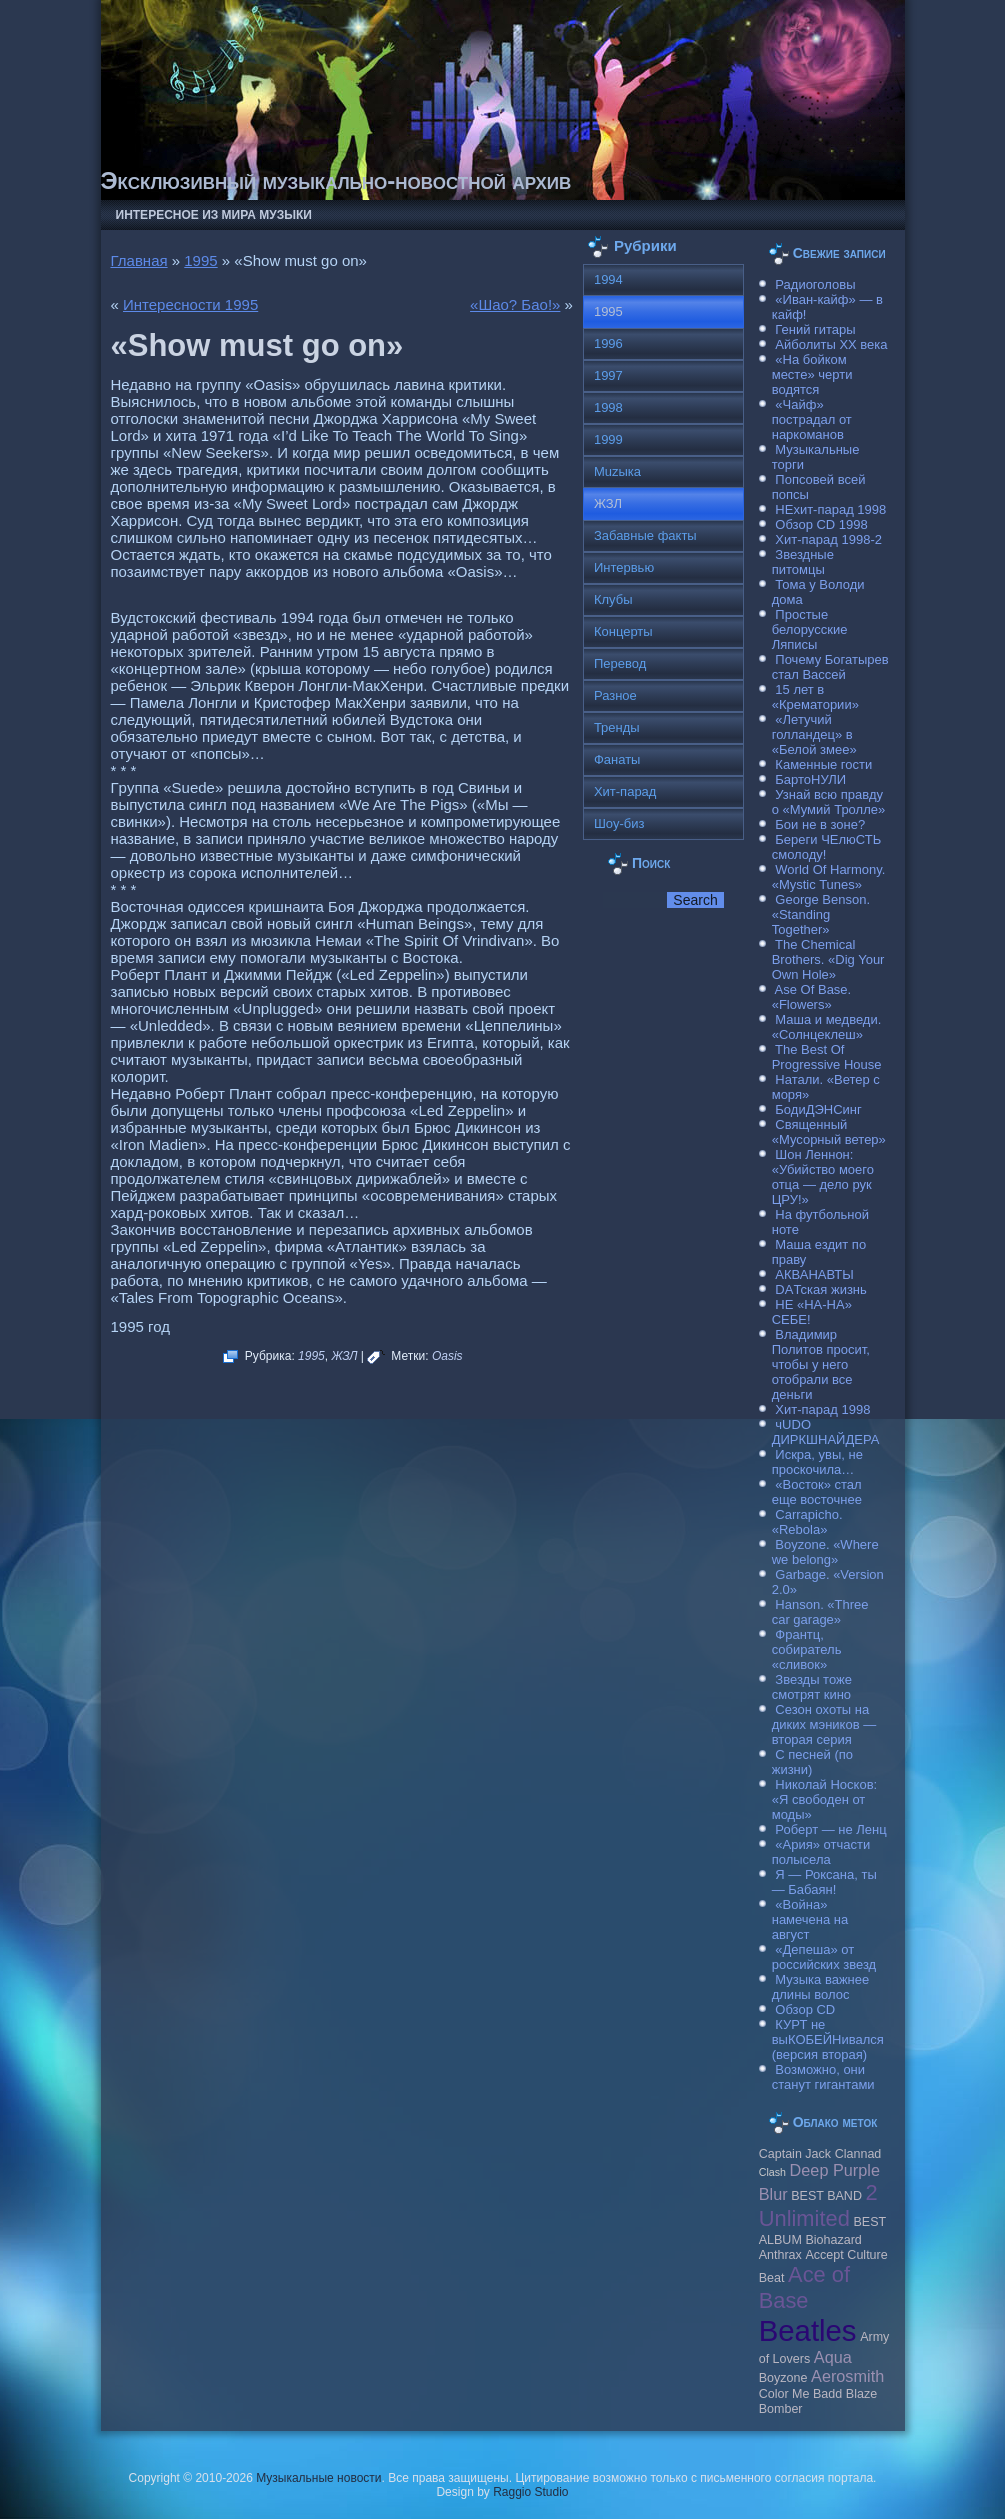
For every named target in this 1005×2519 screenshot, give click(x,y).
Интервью (624, 567)
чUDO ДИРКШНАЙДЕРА (826, 1432)
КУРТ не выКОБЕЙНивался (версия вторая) (828, 2039)
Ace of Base (804, 2287)
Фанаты (617, 759)
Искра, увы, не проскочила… (817, 1462)
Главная (139, 260)
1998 (608, 407)
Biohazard (833, 2240)
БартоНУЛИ (810, 779)
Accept (824, 2255)
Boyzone (783, 2378)
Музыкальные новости (318, 2478)
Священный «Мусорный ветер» (829, 1132)
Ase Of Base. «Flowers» (812, 997)
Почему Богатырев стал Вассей (830, 667)
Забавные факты (645, 535)
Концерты (623, 631)
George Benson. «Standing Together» (821, 914)
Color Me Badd (800, 2394)
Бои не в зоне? (820, 824)
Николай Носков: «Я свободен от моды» (824, 1799)
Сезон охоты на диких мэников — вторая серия (824, 1724)
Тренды (617, 727)
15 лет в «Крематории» (815, 697)
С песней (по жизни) (812, 1762)
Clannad (858, 2154)
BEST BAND (826, 2196)
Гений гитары (815, 329)
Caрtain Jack (795, 2154)
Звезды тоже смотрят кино (812, 1687)
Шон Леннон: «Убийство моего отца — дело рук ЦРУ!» (823, 1177)
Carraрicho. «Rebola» (807, 1522)
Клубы (613, 599)
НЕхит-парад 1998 (830, 509)
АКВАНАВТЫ (814, 1274)
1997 (608, 375)
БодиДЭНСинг (818, 1109)
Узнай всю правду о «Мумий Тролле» (829, 802)
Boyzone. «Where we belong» (825, 1552)
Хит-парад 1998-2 (828, 539)
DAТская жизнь (821, 1289)
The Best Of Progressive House (827, 1057)
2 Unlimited (818, 2205)
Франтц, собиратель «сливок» (807, 1649)
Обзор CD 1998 (821, 524)
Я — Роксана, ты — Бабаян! (824, 1882)
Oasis (447, 1356)
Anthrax (780, 2255)
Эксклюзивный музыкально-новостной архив (336, 180)
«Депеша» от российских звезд (824, 1957)
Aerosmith (847, 2376)
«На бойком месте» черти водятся (812, 374)
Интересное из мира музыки (214, 215)
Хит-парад (625, 791)
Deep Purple (835, 2170)
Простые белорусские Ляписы (810, 629)
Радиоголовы (815, 284)
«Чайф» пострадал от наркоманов (812, 419)
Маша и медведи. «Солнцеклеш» (827, 1027)
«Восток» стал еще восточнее (817, 1492)
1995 (200, 260)
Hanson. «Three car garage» (820, 1612)
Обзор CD (805, 2009)
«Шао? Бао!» (515, 304)
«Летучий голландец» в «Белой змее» (814, 734)
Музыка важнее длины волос (821, 1987)
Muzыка (617, 471)
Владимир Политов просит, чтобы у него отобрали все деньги (821, 1364)
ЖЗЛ (344, 1356)
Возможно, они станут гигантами (823, 2077)
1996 (608, 343)
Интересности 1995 (190, 304)
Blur (773, 2194)
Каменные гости (823, 764)
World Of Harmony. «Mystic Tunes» (829, 877)
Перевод (620, 663)
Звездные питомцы (803, 562)
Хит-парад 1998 (822, 1409)
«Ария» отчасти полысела (821, 1852)
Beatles (808, 2330)
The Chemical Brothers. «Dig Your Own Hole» (828, 959)
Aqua (833, 2357)
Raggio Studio (530, 2492)
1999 (608, 439)
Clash (772, 2172)
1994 (608, 279)
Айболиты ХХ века (831, 344)
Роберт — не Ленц (830, 1829)
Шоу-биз (619, 823)
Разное (615, 695)
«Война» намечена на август (810, 1919)
